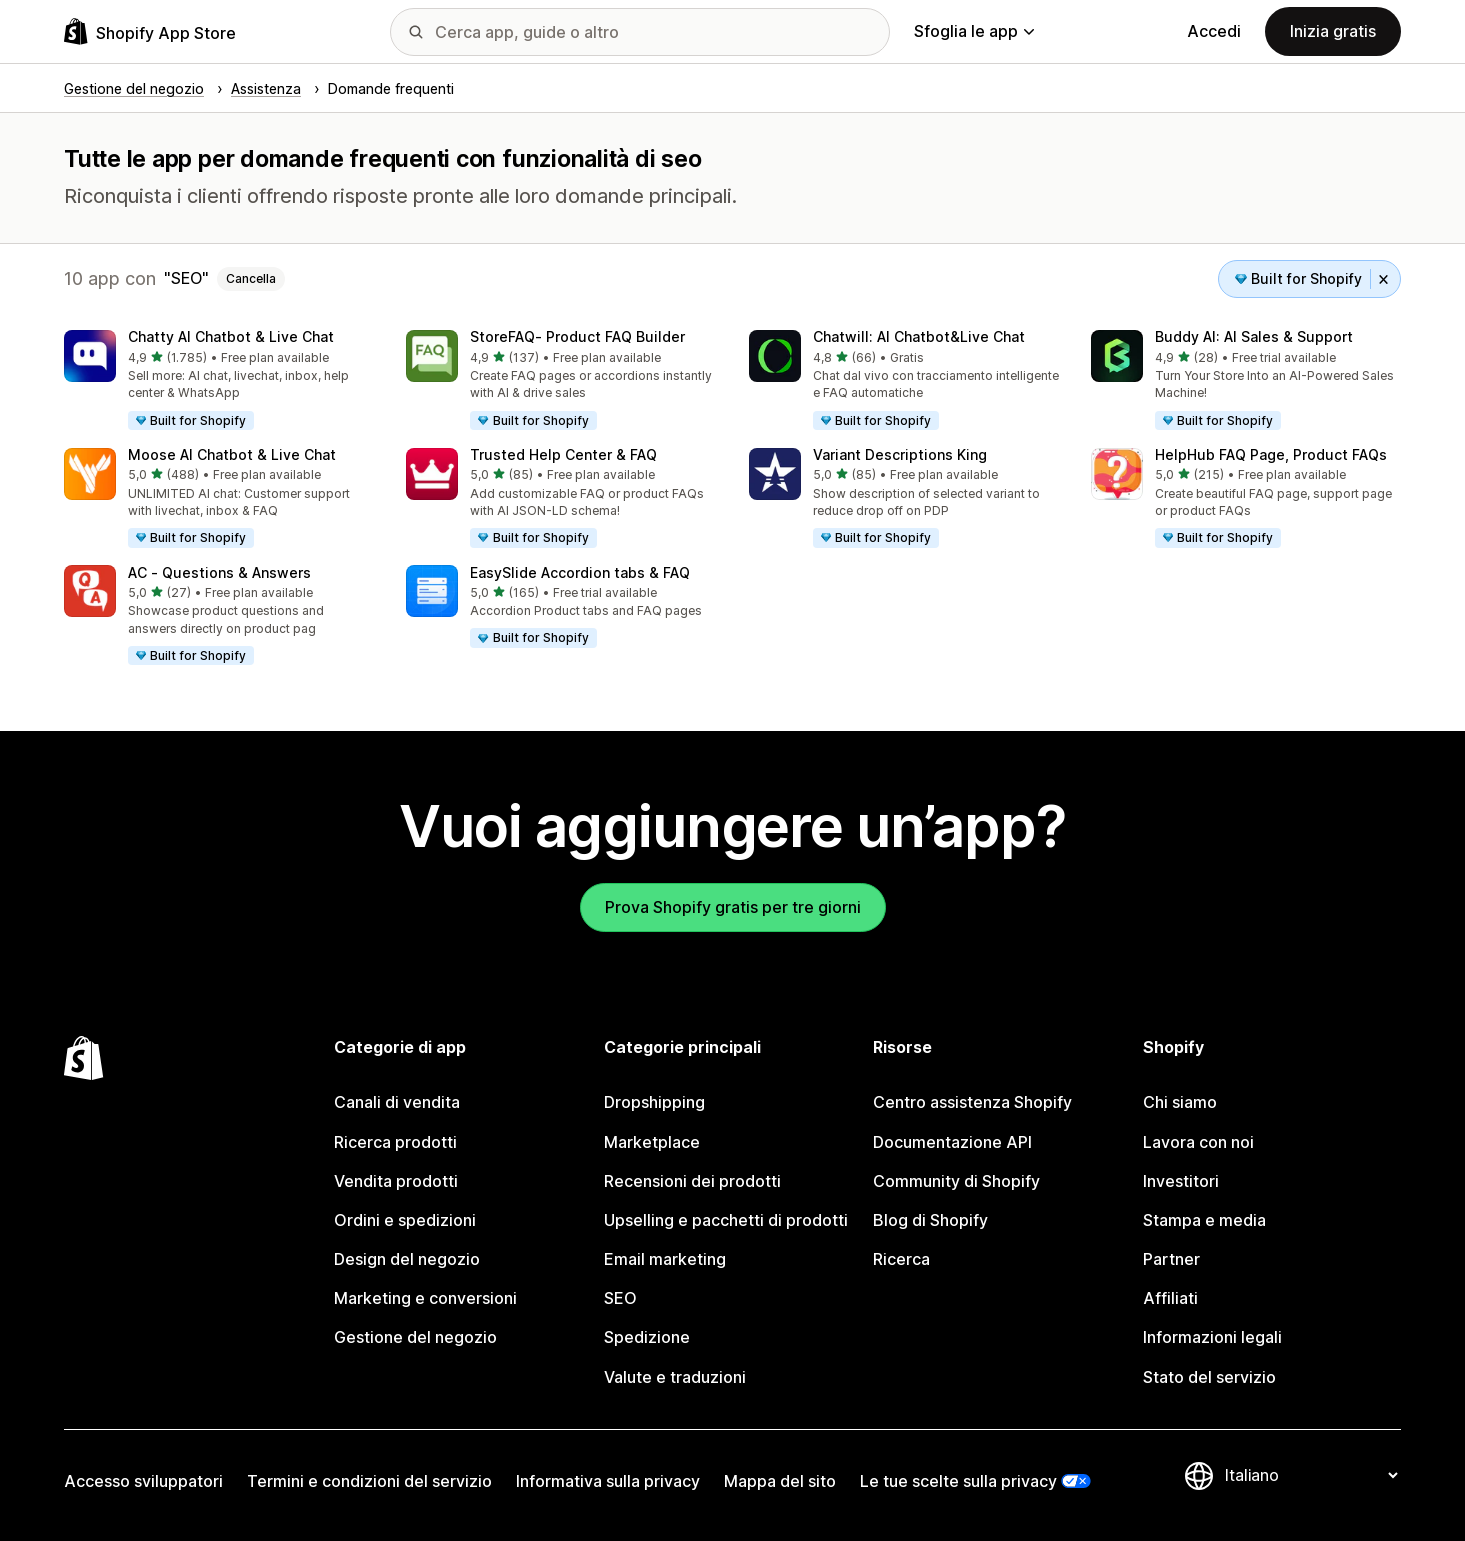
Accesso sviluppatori (143, 1481)
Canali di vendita (397, 1102)
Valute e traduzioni (675, 1377)
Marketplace (652, 1142)
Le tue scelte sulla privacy (958, 1481)
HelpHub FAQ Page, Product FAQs (1271, 454)
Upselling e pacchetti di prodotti (726, 1220)
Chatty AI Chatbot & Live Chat (231, 336)
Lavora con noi (1198, 1142)
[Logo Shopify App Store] (150, 31)
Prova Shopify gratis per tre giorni (733, 907)
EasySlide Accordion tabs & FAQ (580, 572)
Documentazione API (952, 1142)
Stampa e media (1204, 1220)
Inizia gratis (1333, 31)
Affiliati (1170, 1298)
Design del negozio (407, 1259)
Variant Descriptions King (900, 454)
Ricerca (901, 1259)
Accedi (1214, 31)
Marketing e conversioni (425, 1298)
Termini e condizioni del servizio (369, 1481)
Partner (1171, 1259)
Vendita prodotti (396, 1181)
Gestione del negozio (415, 1337)
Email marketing (665, 1259)
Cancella (251, 278)
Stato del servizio (1209, 1377)
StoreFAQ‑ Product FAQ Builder (577, 336)
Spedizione (647, 1337)
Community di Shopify (956, 1181)
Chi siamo (1180, 1102)
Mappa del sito (780, 1481)
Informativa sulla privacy (608, 1481)
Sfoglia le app (974, 31)
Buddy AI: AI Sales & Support (1254, 336)
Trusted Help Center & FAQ (563, 454)
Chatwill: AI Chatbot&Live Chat (919, 336)
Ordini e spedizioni (405, 1220)
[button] (219, 381)
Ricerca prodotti (395, 1142)
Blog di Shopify (930, 1220)
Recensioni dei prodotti (692, 1181)
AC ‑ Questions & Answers (219, 572)
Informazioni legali (1212, 1337)
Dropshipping (654, 1102)
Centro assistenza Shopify (972, 1102)
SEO (620, 1298)
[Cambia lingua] (1311, 1475)
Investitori (1181, 1181)
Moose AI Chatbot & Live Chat (232, 454)
